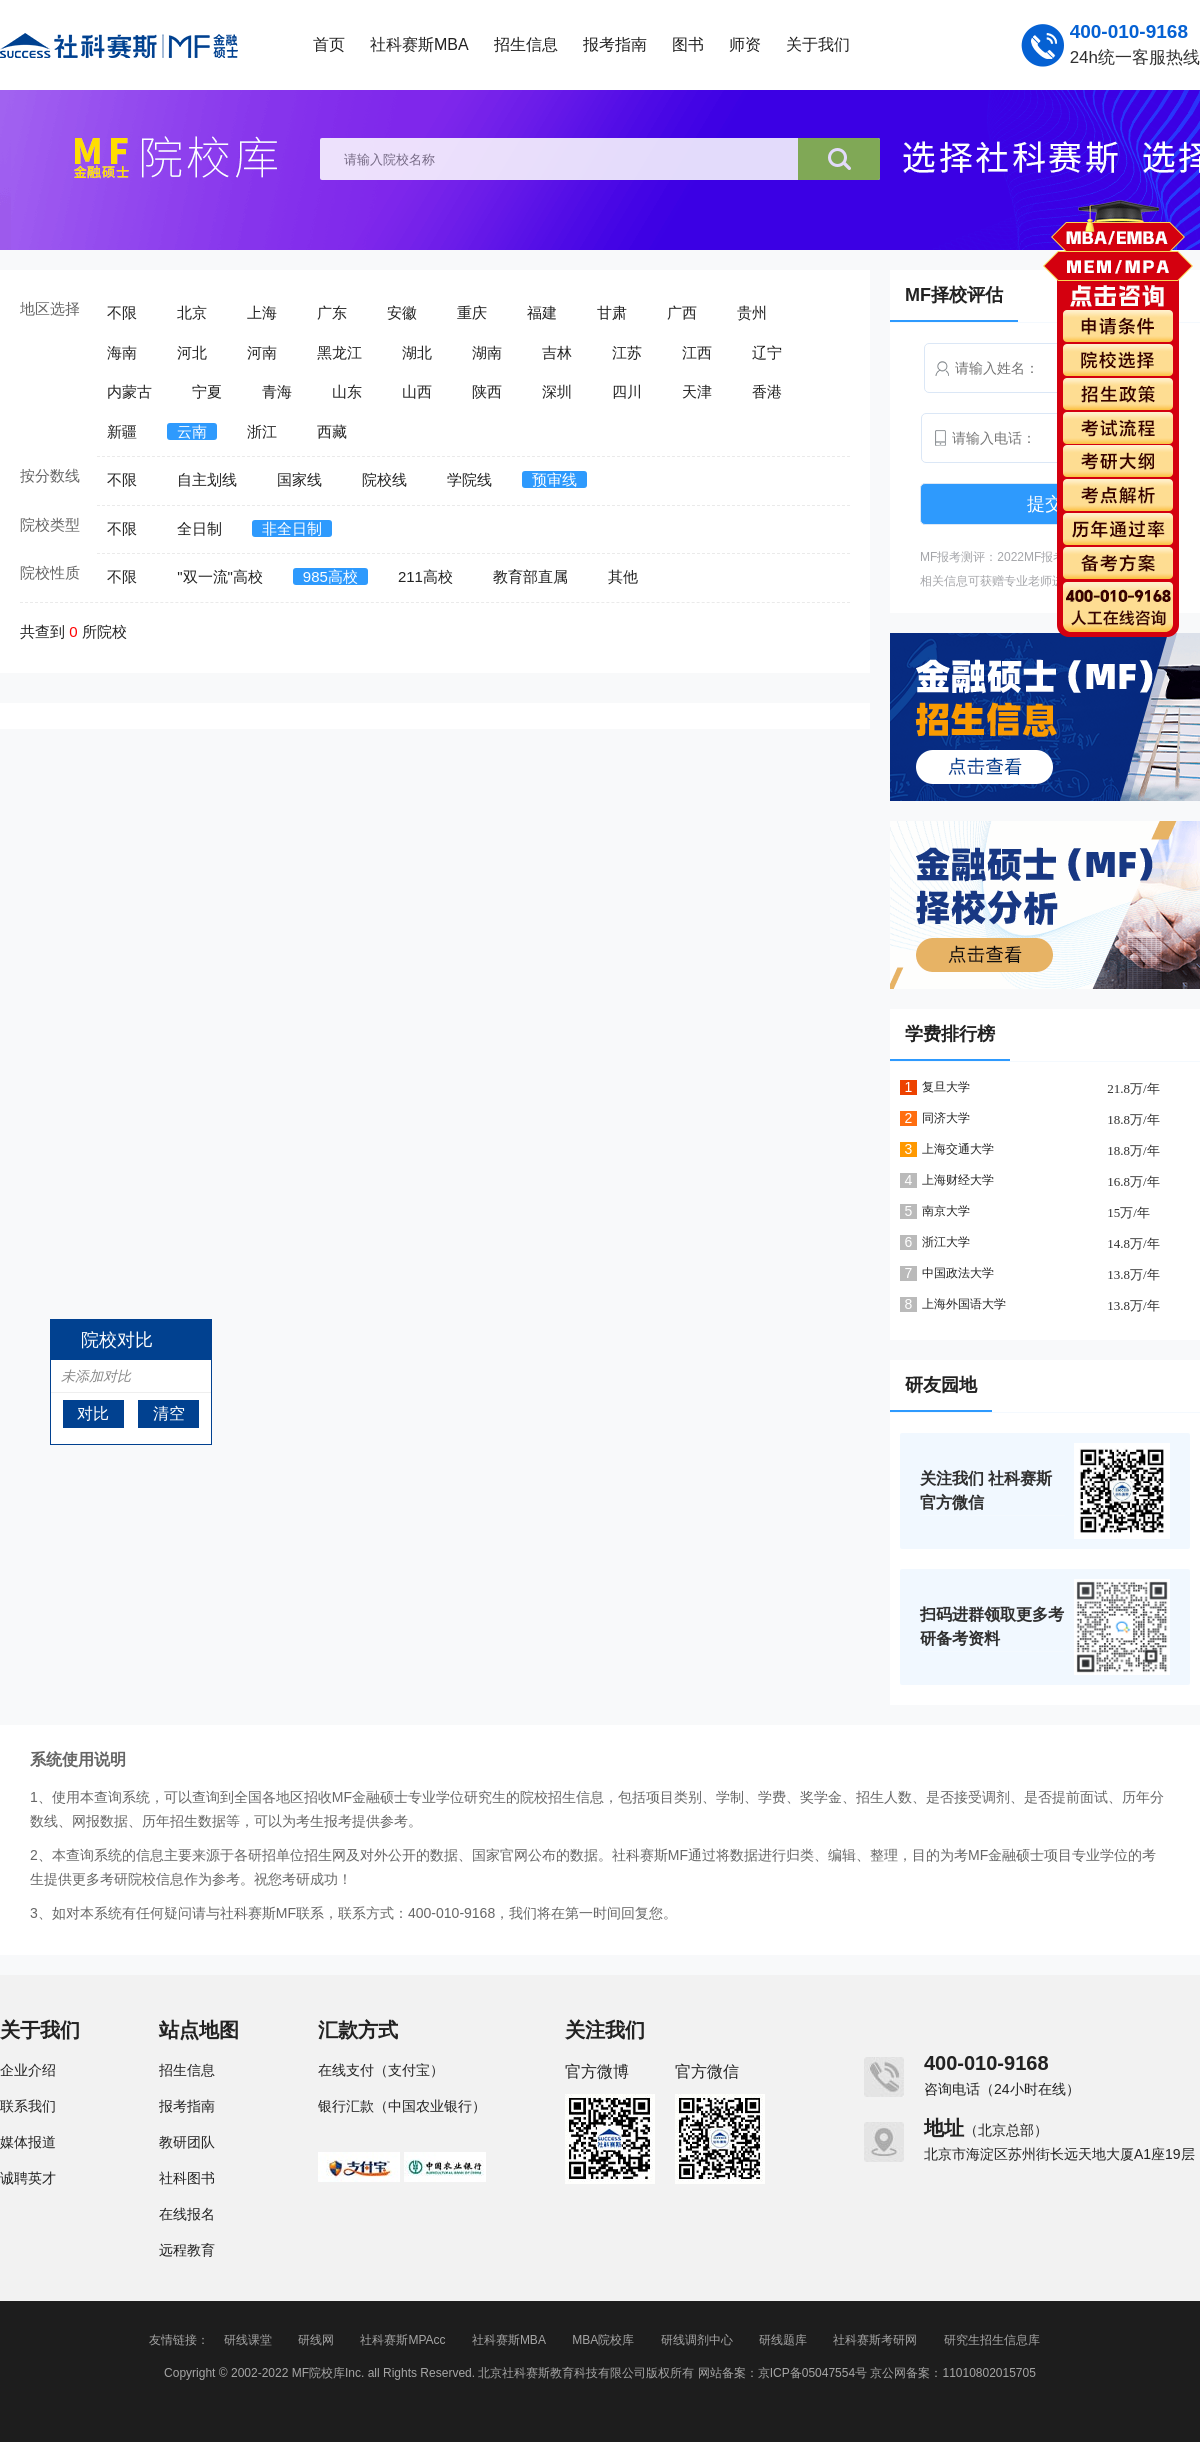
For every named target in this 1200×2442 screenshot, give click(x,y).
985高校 (330, 576)
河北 (192, 352)
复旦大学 (946, 1087)
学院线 (469, 479)
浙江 (262, 431)
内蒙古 (129, 391)
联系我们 (28, 2106)
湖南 (487, 352)
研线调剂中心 (697, 2340)
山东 (347, 391)
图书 (688, 44)
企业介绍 (28, 2070)
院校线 (384, 479)
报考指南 (615, 44)
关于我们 (818, 44)
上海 (262, 312)
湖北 (417, 352)
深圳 (557, 391)
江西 (697, 352)
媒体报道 (28, 2142)
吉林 (557, 352)
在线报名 (187, 2214)
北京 (192, 312)
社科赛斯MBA (419, 44)
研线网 (316, 2340)
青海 (277, 391)
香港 (767, 391)
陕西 (487, 391)
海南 (122, 352)
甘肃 (612, 312)
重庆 (472, 312)
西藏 (332, 431)
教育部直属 (530, 576)
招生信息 (526, 44)
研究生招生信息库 (992, 2340)
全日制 (199, 528)
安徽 (402, 312)
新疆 (122, 431)
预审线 (554, 479)
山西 (417, 391)
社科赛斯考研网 (875, 2340)
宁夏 (207, 391)
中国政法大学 (958, 1273)
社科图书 (187, 2178)
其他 (623, 576)
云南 (192, 431)
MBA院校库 (603, 2340)
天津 (697, 391)
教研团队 (187, 2142)
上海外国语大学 (964, 1304)
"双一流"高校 (220, 576)
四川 (627, 391)
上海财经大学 (958, 1180)
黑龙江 (339, 352)
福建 (542, 312)
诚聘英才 (28, 2178)
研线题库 (783, 2340)
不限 (122, 312)
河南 (262, 352)
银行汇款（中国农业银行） (402, 2106)
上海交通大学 (958, 1149)
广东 (332, 312)
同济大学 (946, 1118)
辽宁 (767, 352)
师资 (745, 44)
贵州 (752, 312)
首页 (329, 44)
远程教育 (187, 2250)
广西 (682, 312)
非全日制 (292, 528)
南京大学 (946, 1211)
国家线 (299, 479)
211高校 (425, 576)
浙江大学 (946, 1242)
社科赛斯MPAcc (402, 2340)
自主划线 (207, 479)
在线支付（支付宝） (381, 2070)
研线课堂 (248, 2340)
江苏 (627, 352)
